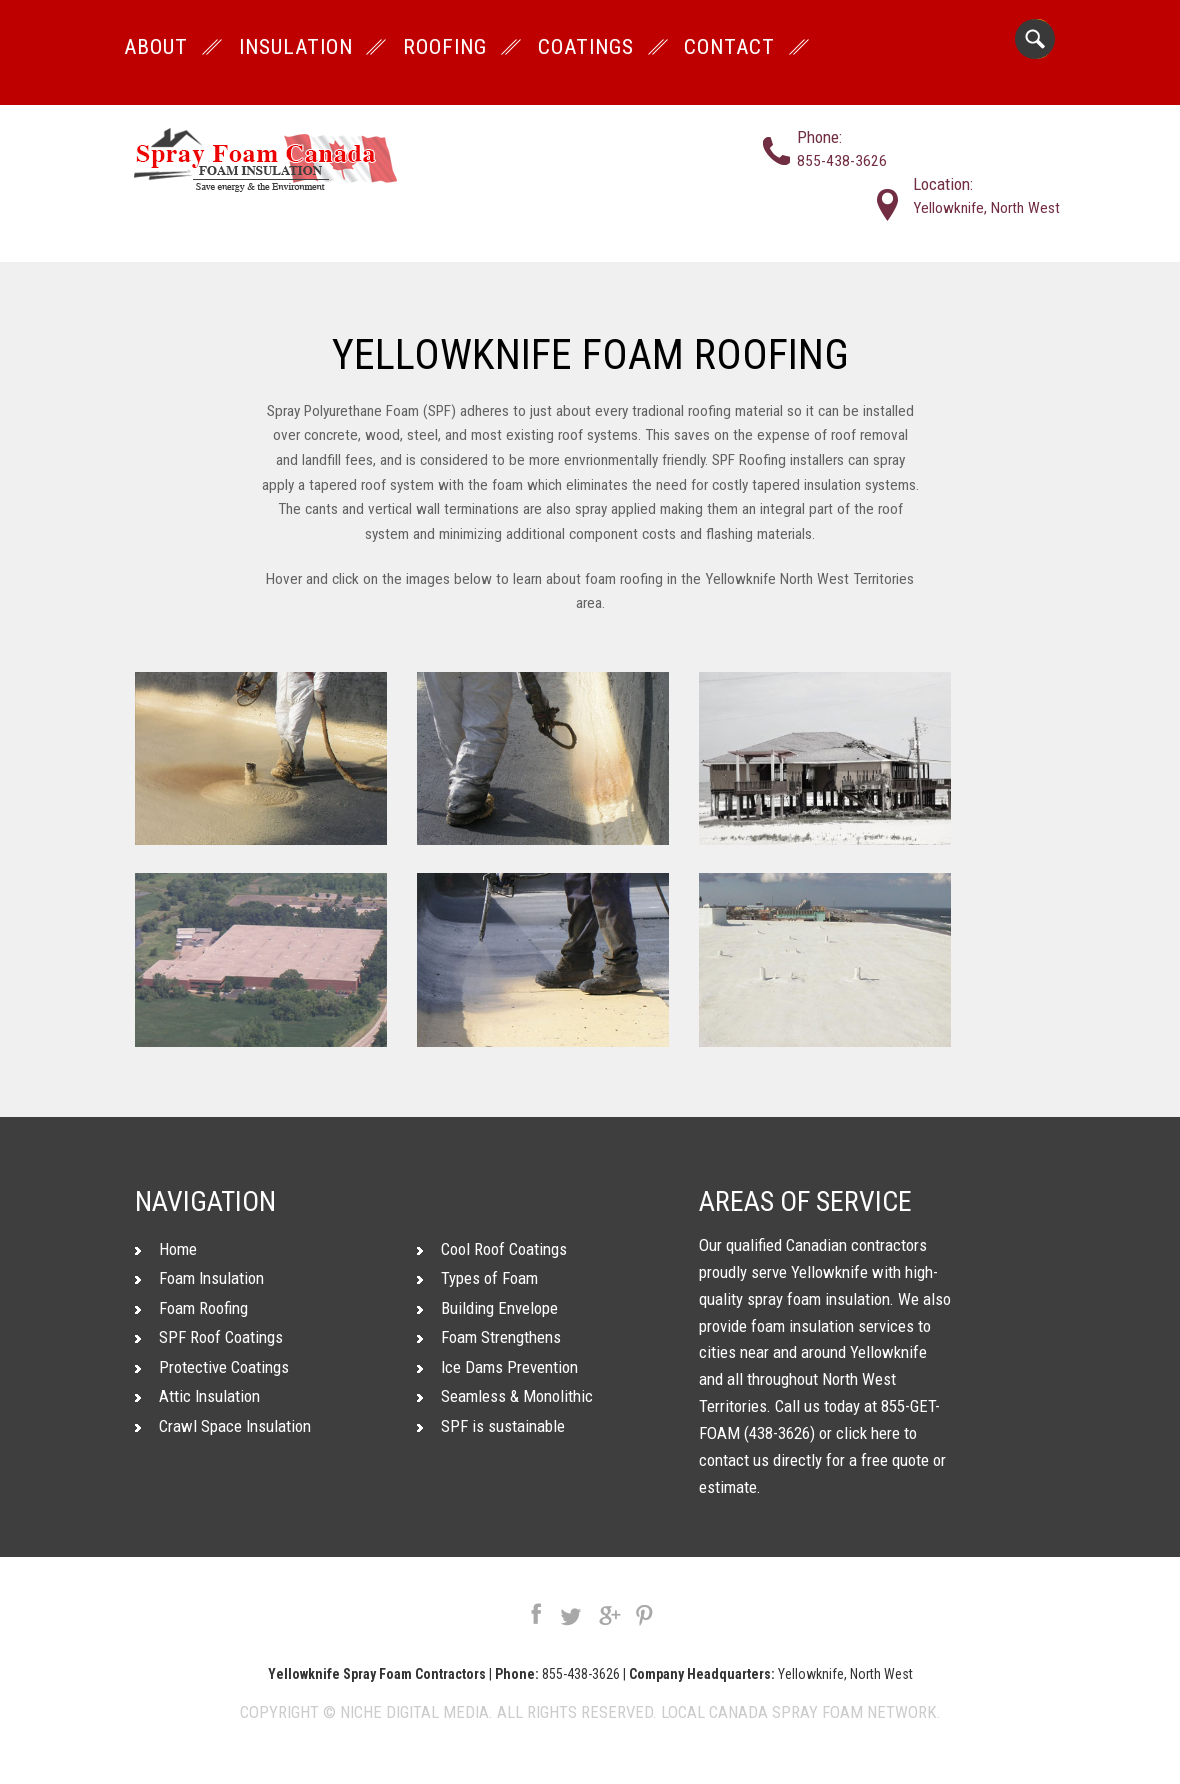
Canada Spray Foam (786, 1712)
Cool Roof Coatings (492, 1249)
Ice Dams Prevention (497, 1367)
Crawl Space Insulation (223, 1426)
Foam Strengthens (489, 1337)
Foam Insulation (199, 1278)
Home (166, 1249)
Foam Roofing (191, 1308)
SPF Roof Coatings (209, 1337)
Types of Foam (477, 1278)
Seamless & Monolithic (505, 1396)
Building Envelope (487, 1308)
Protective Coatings (212, 1367)
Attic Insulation (197, 1396)
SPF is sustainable (491, 1426)
